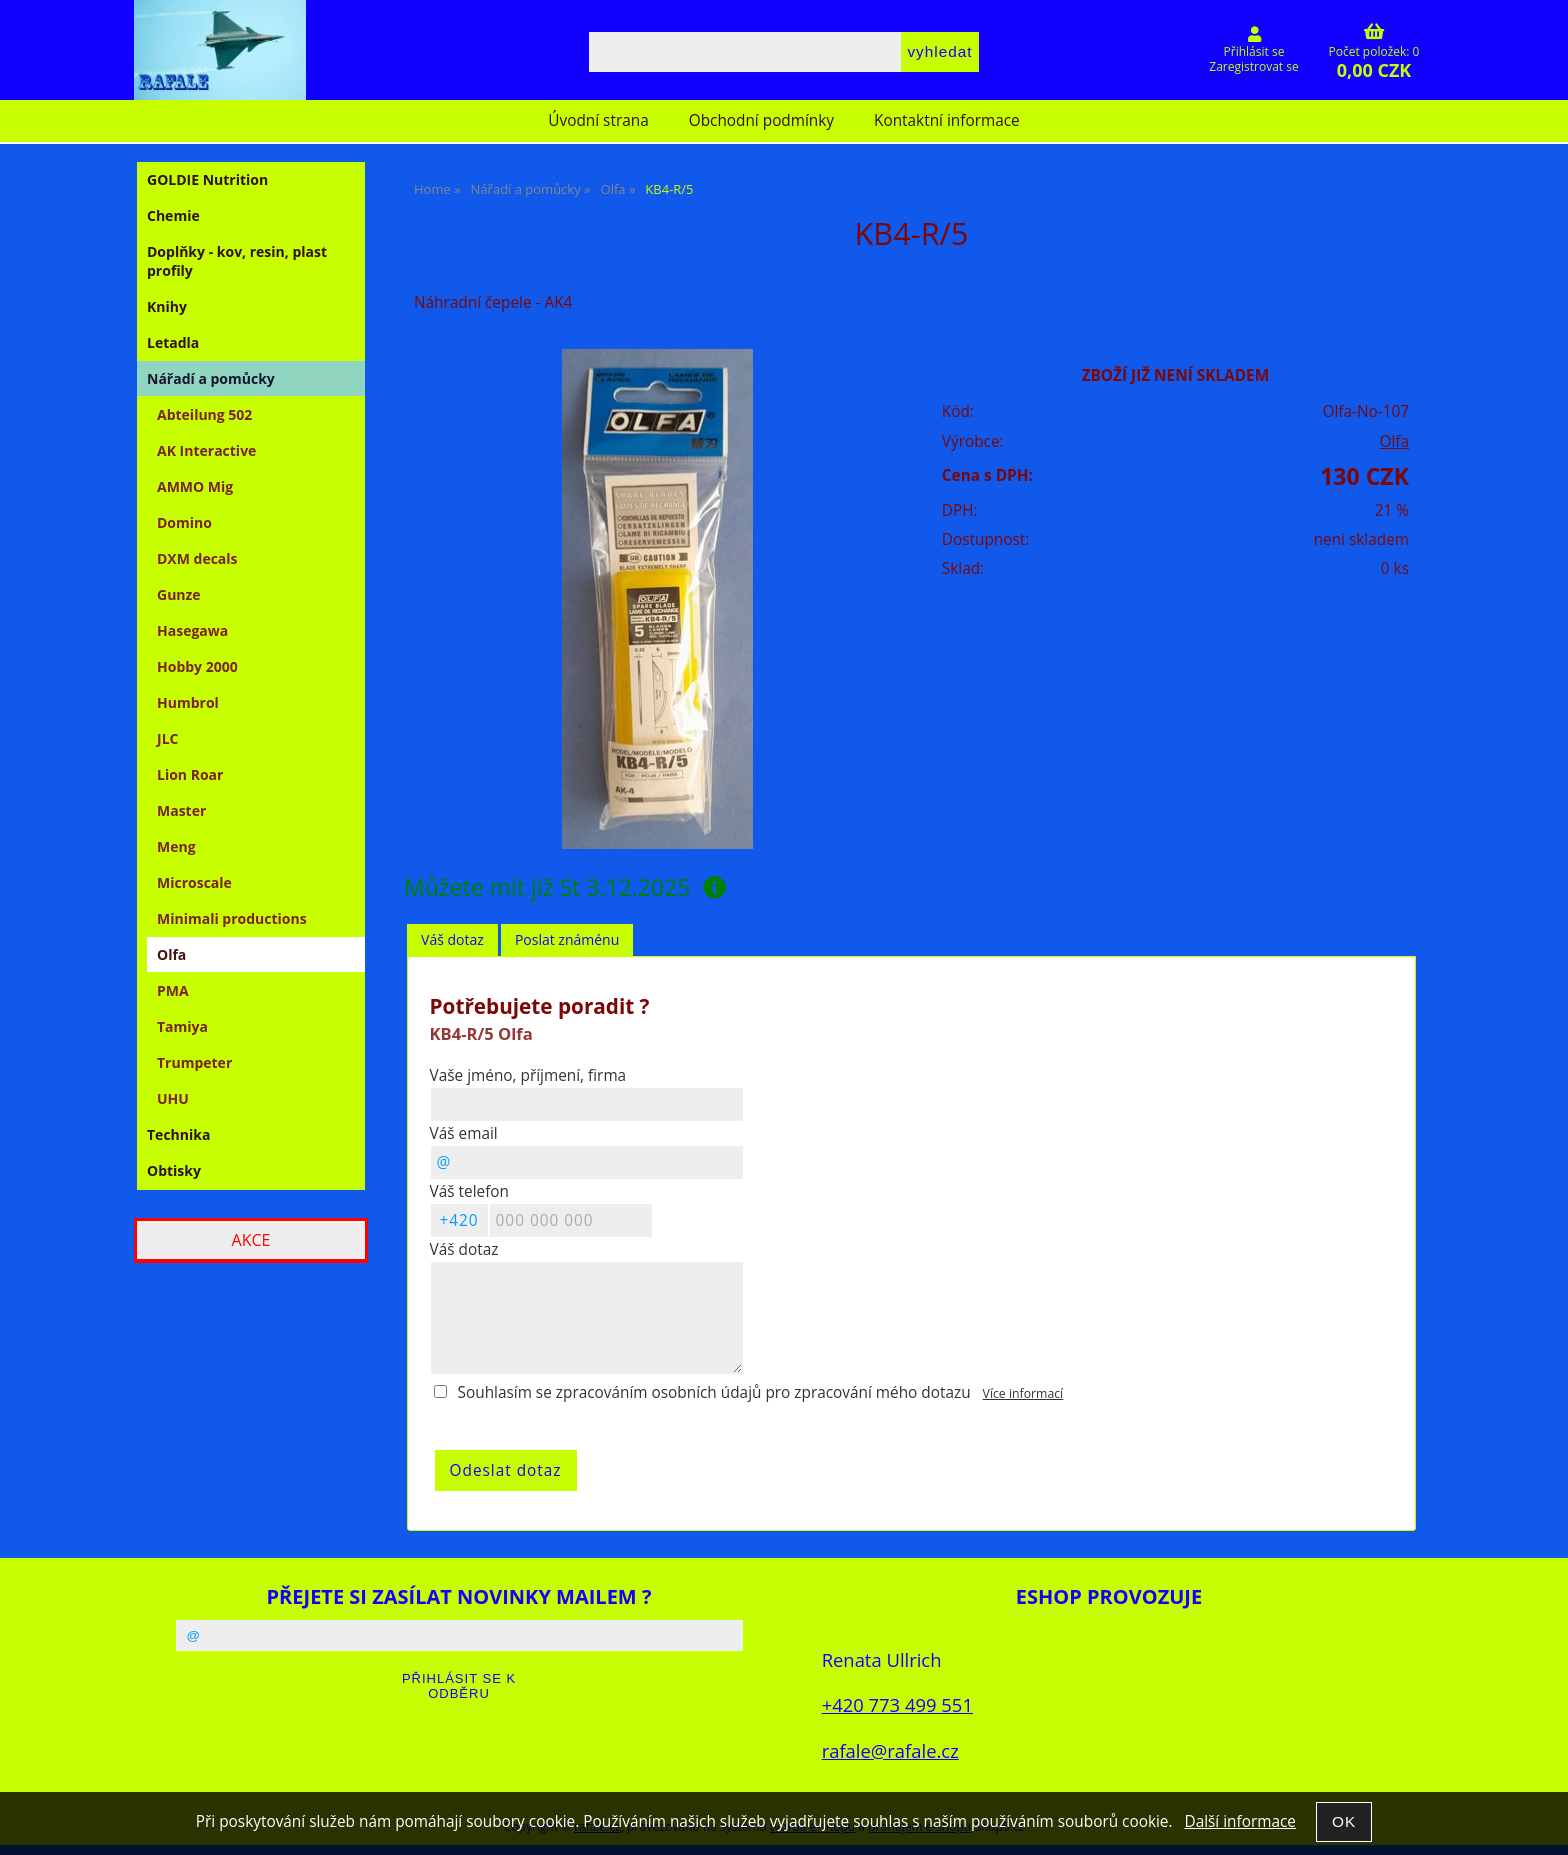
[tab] (452, 940)
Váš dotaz (452, 939)
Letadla (173, 342)
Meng (176, 846)
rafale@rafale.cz (890, 1750)
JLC (167, 738)
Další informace (1239, 1821)
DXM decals (197, 558)
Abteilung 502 (204, 414)
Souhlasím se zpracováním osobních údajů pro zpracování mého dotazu (714, 1392)
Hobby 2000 (197, 666)
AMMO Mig (195, 486)
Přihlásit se (1254, 51)
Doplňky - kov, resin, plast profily (237, 261)
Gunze (179, 594)
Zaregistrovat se (1253, 66)
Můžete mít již (565, 887)
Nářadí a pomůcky (211, 378)
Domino (184, 522)
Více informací (1023, 1393)
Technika (178, 1134)
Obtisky (174, 1170)
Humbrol (188, 702)
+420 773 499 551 (897, 1704)
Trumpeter (194, 1062)
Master (181, 810)
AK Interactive (206, 450)
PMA (173, 990)
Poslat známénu (567, 939)
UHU (173, 1098)
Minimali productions (232, 918)
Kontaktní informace (947, 120)
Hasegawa (192, 630)
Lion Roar (190, 774)
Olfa (1394, 441)
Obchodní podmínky (761, 120)
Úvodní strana (598, 120)
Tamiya (182, 1026)
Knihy (167, 306)
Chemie (173, 215)
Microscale (194, 882)
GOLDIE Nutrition (207, 179)
